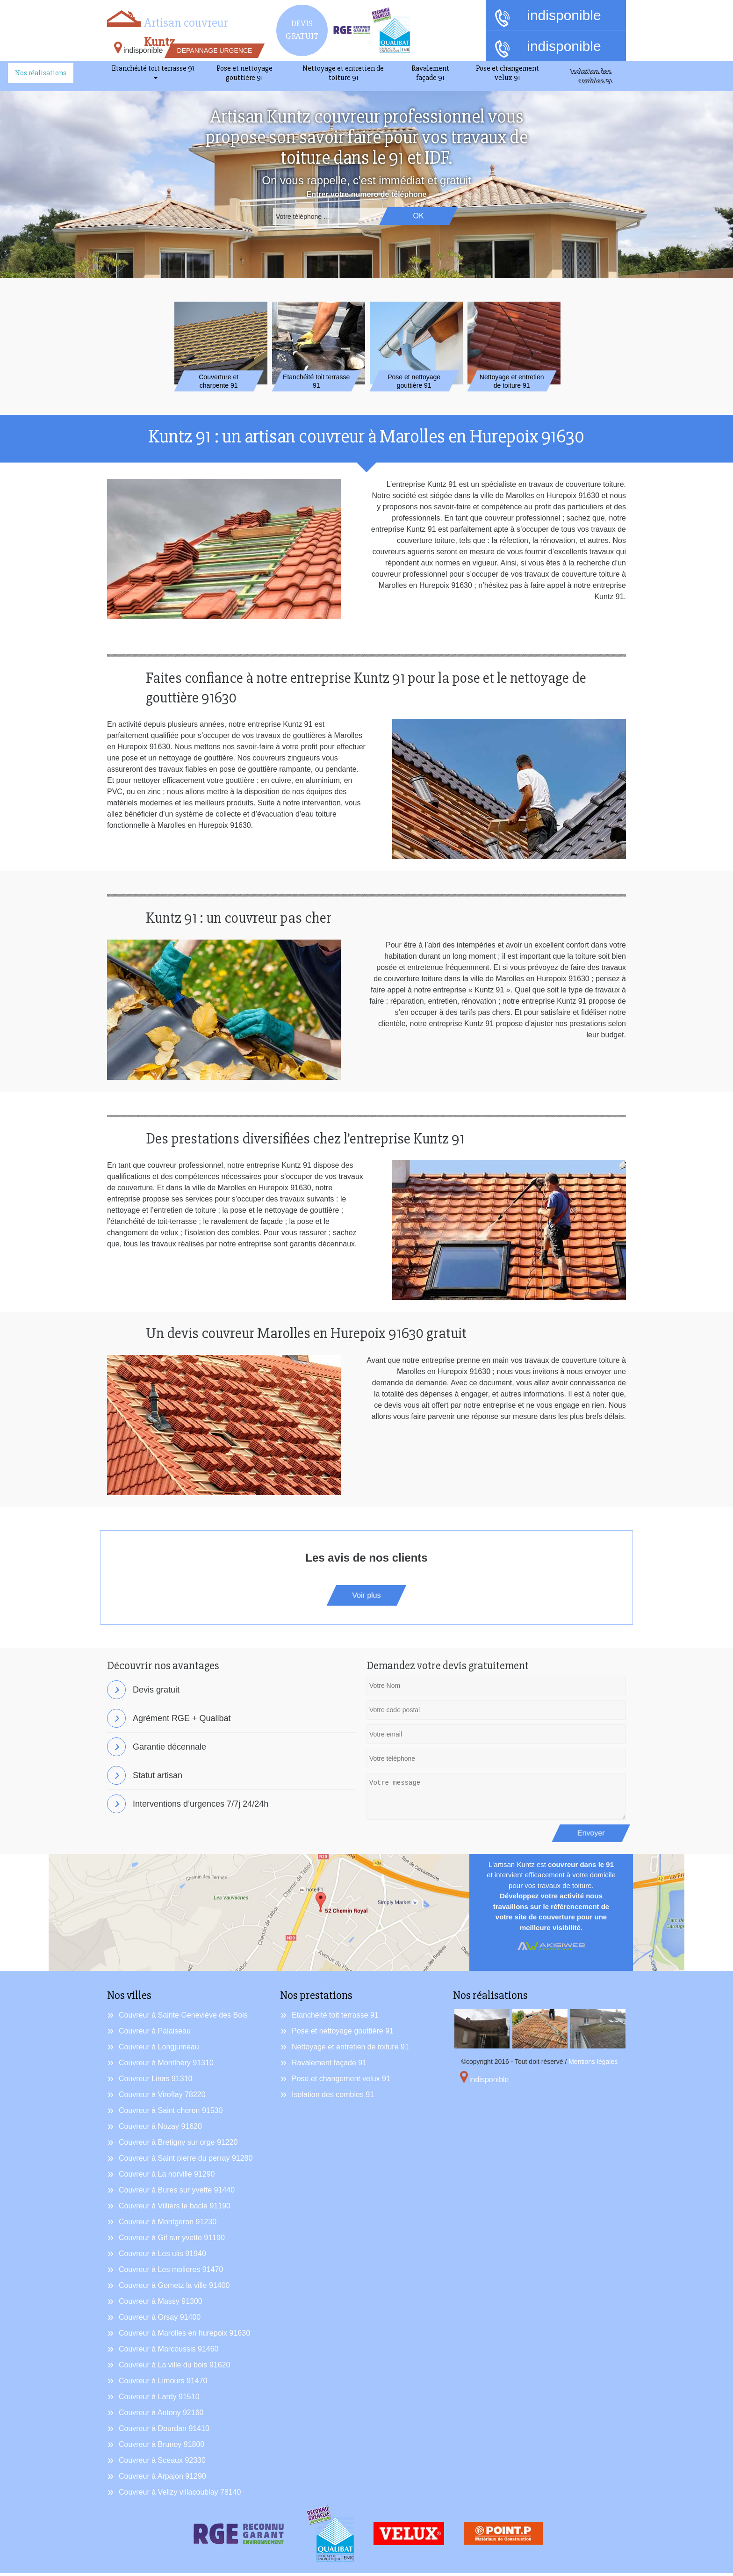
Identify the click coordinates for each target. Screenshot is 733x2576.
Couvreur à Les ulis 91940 (162, 2256)
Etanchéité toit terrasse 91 (335, 2018)
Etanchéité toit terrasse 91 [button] (153, 68)
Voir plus (366, 1598)
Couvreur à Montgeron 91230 (167, 2225)
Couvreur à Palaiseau (155, 2034)
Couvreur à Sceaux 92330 (162, 2463)
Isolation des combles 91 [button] (593, 77)
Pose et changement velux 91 (341, 2081)
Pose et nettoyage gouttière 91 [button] (244, 73)
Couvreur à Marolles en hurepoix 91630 (184, 2336)
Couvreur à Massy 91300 (160, 2304)
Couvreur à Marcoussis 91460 (168, 2352)
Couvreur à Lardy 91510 (159, 2399)
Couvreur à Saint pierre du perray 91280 (185, 2161)
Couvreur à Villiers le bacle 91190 (174, 2209)
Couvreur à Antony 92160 (161, 2415)
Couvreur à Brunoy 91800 (161, 2447)
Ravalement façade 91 (329, 2065)
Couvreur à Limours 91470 (163, 2384)
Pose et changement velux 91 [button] (507, 73)
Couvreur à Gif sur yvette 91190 (172, 2240)
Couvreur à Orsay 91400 (160, 2320)
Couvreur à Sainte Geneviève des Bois (183, 2018)
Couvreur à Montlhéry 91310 (166, 2065)
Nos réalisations (40, 73)
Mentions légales (593, 2064)
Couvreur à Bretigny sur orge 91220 (178, 2145)
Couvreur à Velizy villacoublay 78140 (180, 2495)
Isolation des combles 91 (333, 2097)
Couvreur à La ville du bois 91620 (174, 2368)
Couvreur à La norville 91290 (167, 2177)
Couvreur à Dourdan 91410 (164, 2431)
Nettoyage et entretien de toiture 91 (350, 2050)
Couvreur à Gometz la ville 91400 (174, 2288)
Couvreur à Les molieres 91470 (171, 2272)
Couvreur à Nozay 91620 (160, 2129)
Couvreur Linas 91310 (155, 2081)
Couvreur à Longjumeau (159, 2050)
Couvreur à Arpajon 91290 (162, 2479)
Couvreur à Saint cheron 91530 (171, 2113)
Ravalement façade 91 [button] (430, 73)
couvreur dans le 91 (581, 1867)
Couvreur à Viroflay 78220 (162, 2097)
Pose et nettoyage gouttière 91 (343, 2034)
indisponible (548, 16)
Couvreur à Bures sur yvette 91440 (177, 2193)
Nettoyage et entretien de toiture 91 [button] (343, 73)
